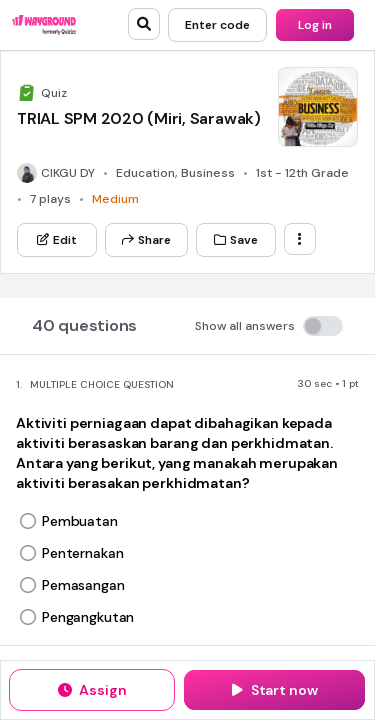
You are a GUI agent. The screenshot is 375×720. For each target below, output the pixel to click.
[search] (144, 24)
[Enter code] (217, 25)
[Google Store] (256, 147)
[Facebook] (228, 212)
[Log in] (315, 25)
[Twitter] (192, 212)
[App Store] (136, 147)
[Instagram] (262, 212)
